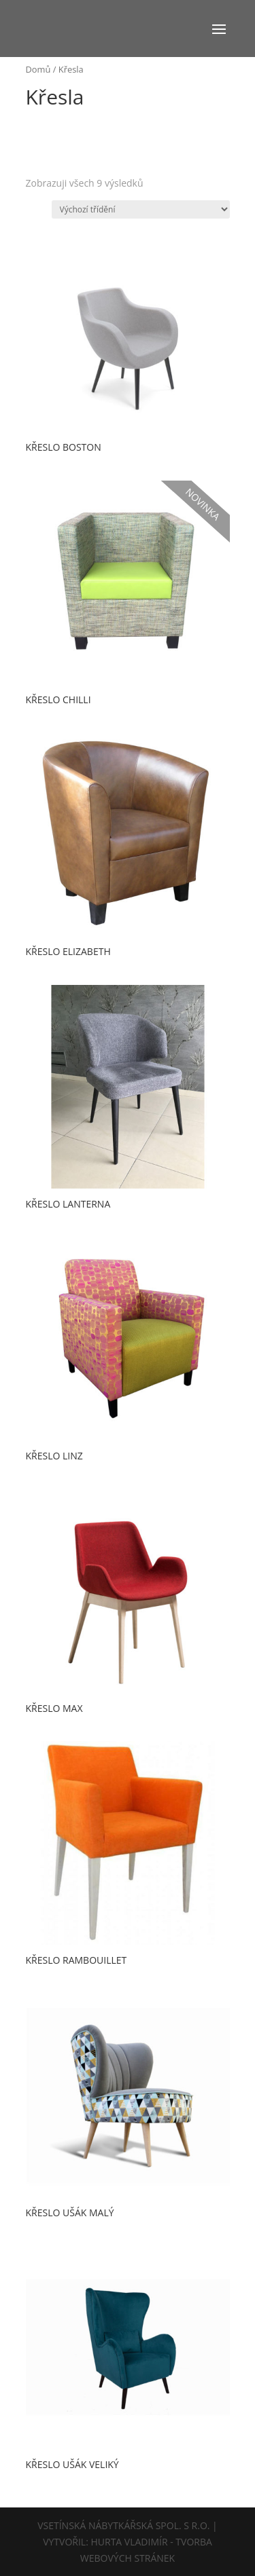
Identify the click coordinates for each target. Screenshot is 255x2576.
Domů (38, 69)
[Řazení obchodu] (141, 209)
